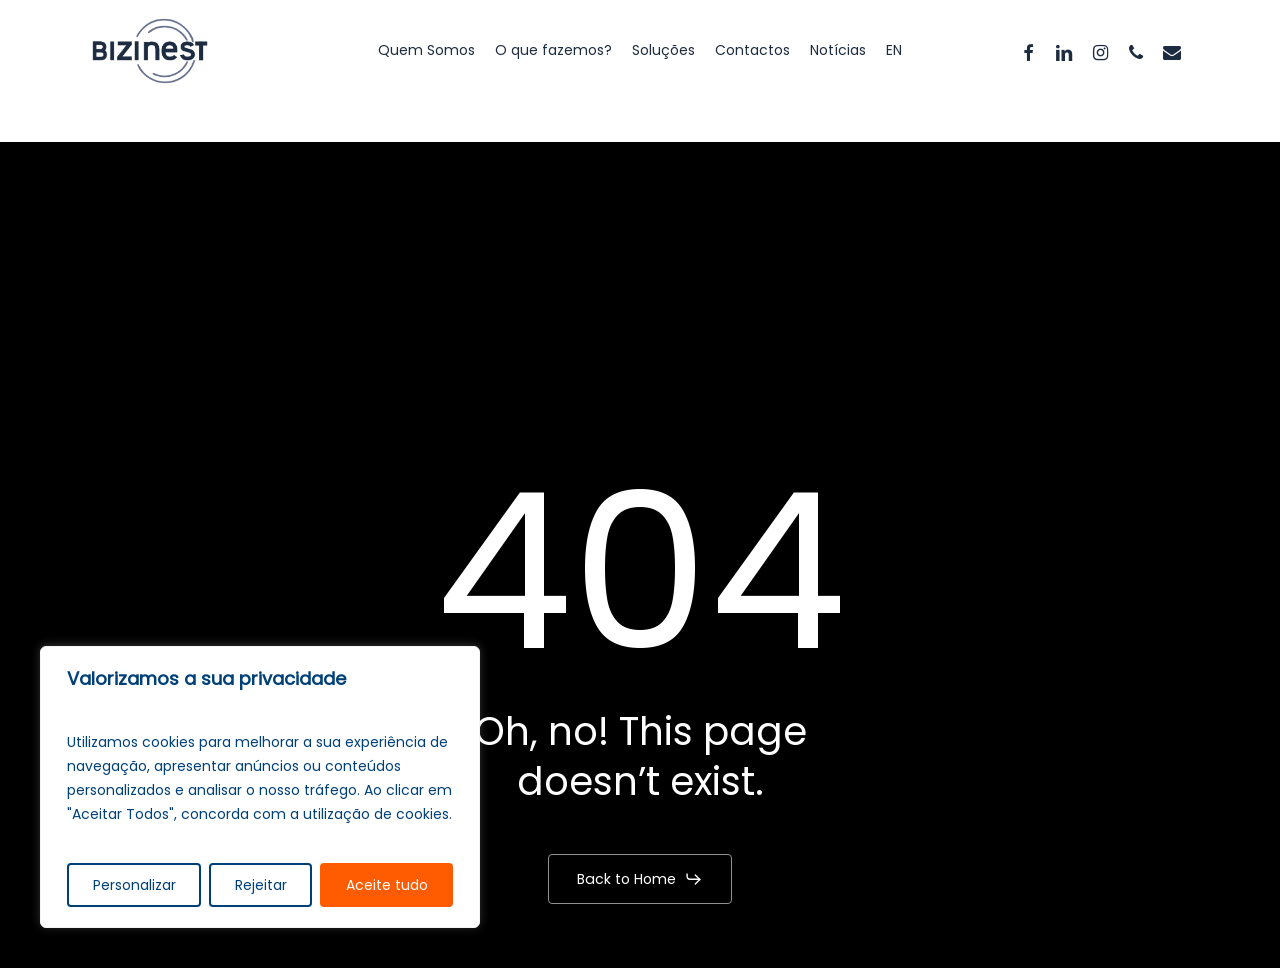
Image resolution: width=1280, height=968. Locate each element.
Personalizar (134, 885)
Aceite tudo (387, 885)
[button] (640, 879)
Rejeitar (261, 885)
